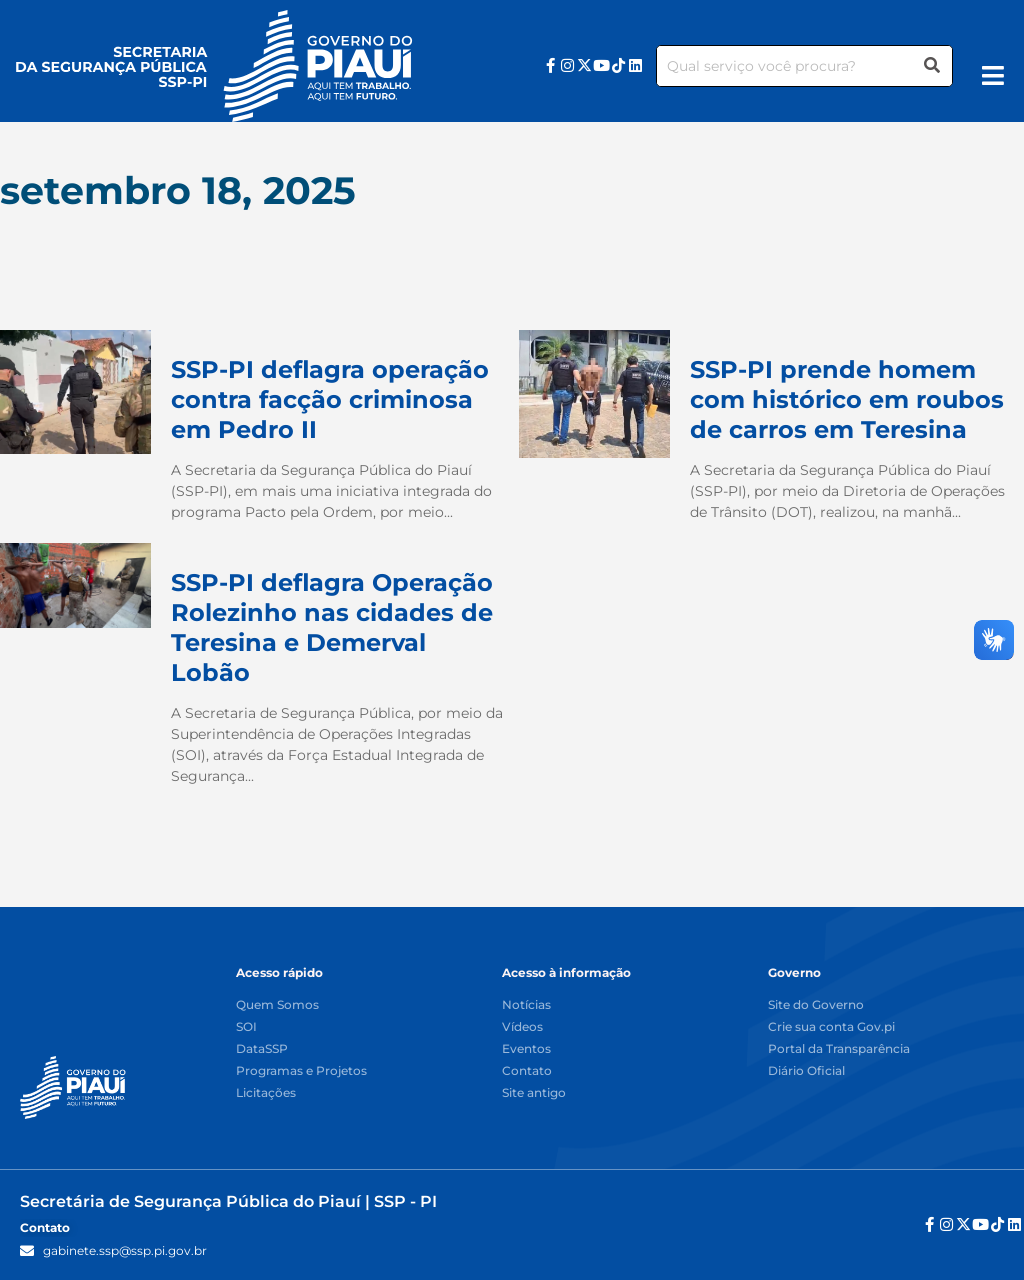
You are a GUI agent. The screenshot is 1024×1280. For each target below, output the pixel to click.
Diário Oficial (806, 1071)
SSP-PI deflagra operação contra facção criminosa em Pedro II (330, 399)
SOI (246, 1027)
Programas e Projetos (301, 1071)
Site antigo (534, 1093)
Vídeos (522, 1027)
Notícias (526, 1005)
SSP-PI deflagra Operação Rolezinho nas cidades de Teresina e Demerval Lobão (332, 627)
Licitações (266, 1093)
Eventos (526, 1049)
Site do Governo (816, 1005)
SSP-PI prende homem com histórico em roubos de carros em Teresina (847, 399)
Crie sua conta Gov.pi (831, 1027)
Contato (527, 1071)
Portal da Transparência (839, 1049)
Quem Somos (277, 1005)
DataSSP (262, 1049)
